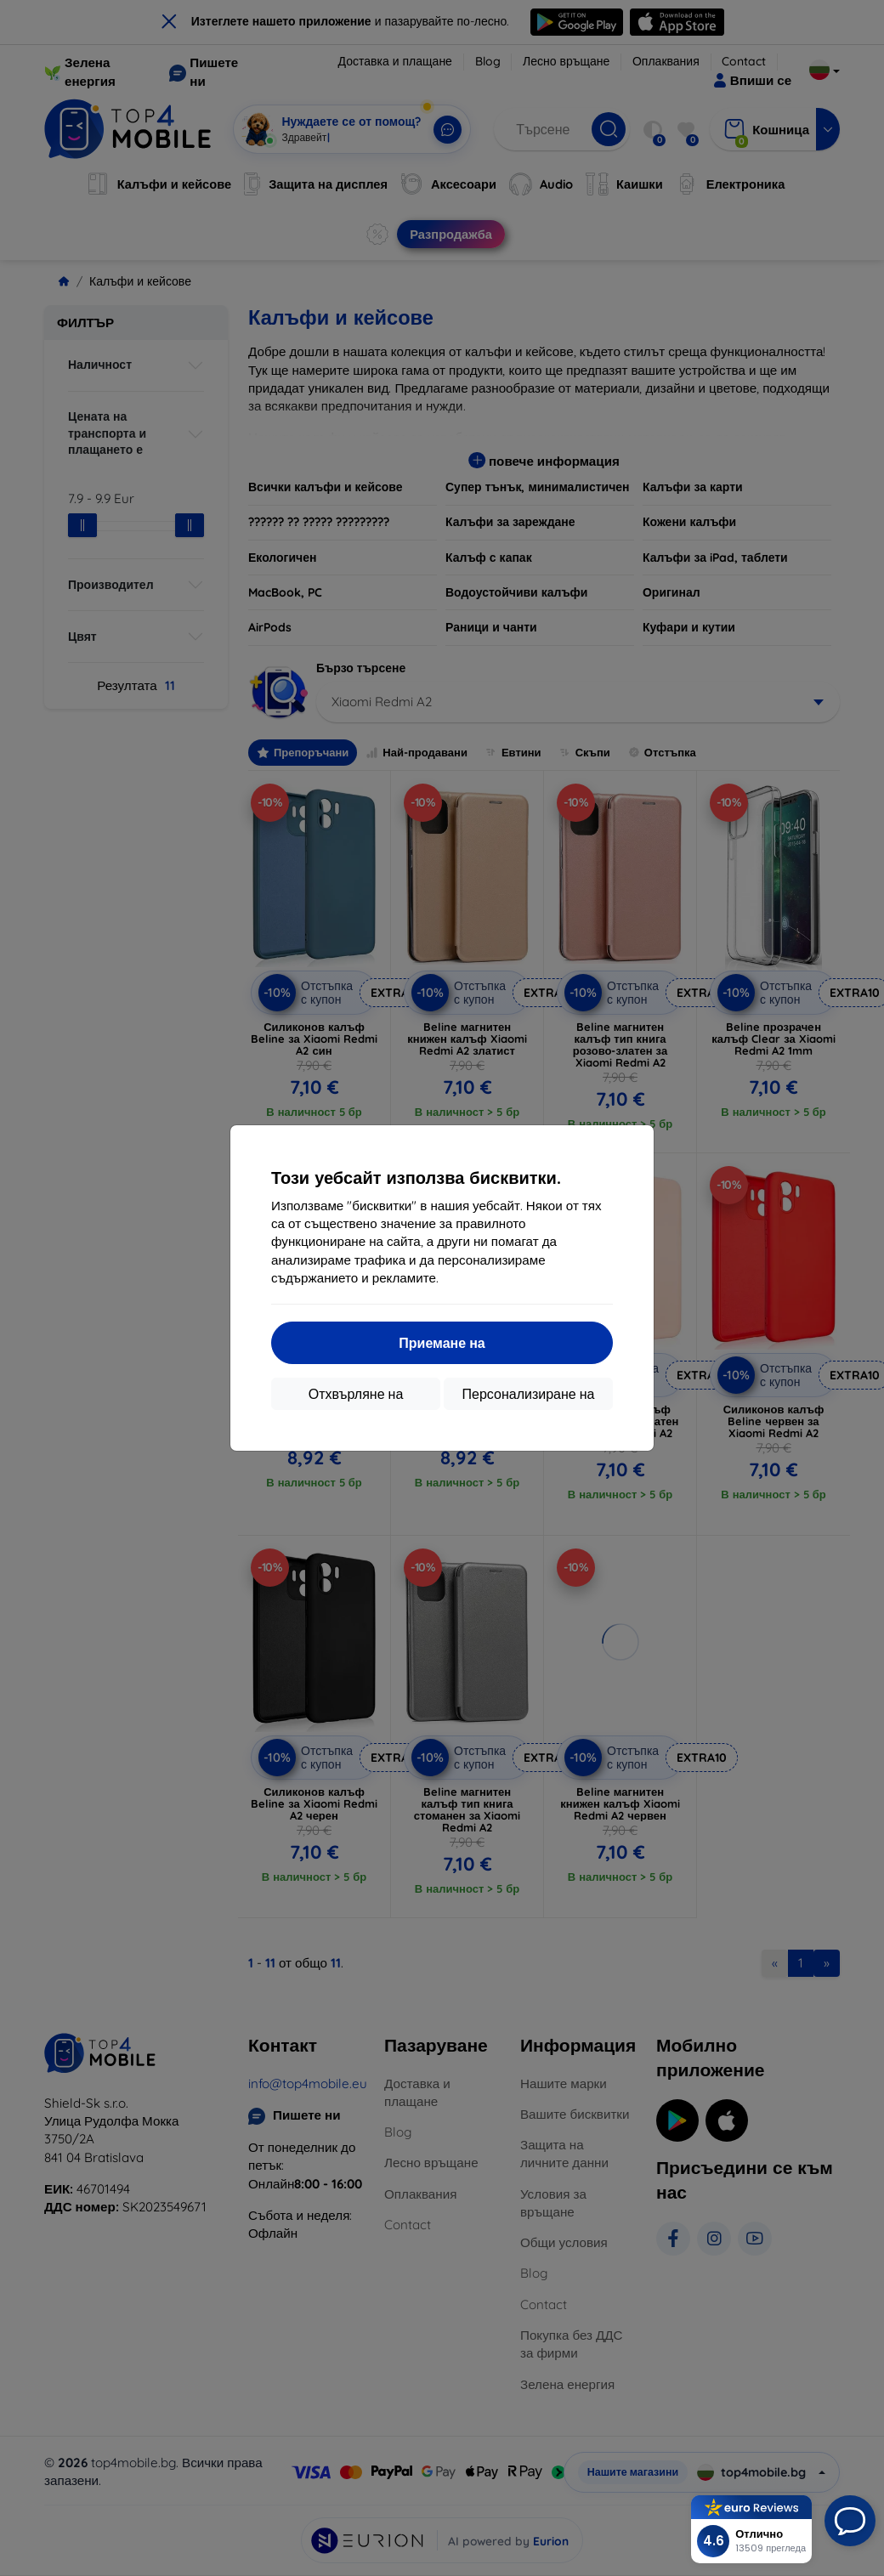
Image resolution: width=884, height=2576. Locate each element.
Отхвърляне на (356, 1393)
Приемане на (441, 1342)
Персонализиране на (528, 1393)
